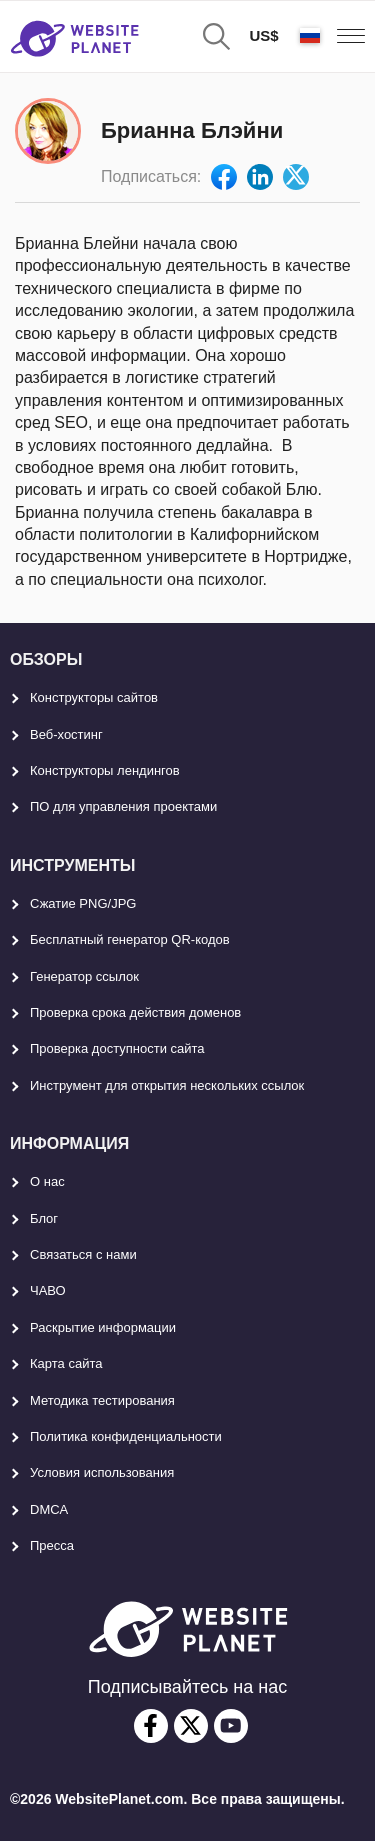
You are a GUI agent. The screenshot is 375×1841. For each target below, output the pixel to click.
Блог (44, 1218)
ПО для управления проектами (123, 806)
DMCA (49, 1509)
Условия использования (102, 1472)
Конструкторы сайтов (94, 697)
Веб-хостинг (66, 734)
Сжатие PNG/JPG (83, 903)
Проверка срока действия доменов (135, 1012)
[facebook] (151, 1726)
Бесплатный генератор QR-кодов (130, 939)
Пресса (52, 1545)
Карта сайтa (66, 1363)
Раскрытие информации (103, 1327)
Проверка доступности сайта (117, 1048)
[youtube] (231, 1726)
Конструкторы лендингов (105, 770)
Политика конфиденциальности (126, 1436)
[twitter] (191, 1726)
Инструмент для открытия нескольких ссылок (167, 1085)
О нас (47, 1181)
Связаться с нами (83, 1254)
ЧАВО (48, 1290)
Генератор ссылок (84, 976)
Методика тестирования (102, 1400)
